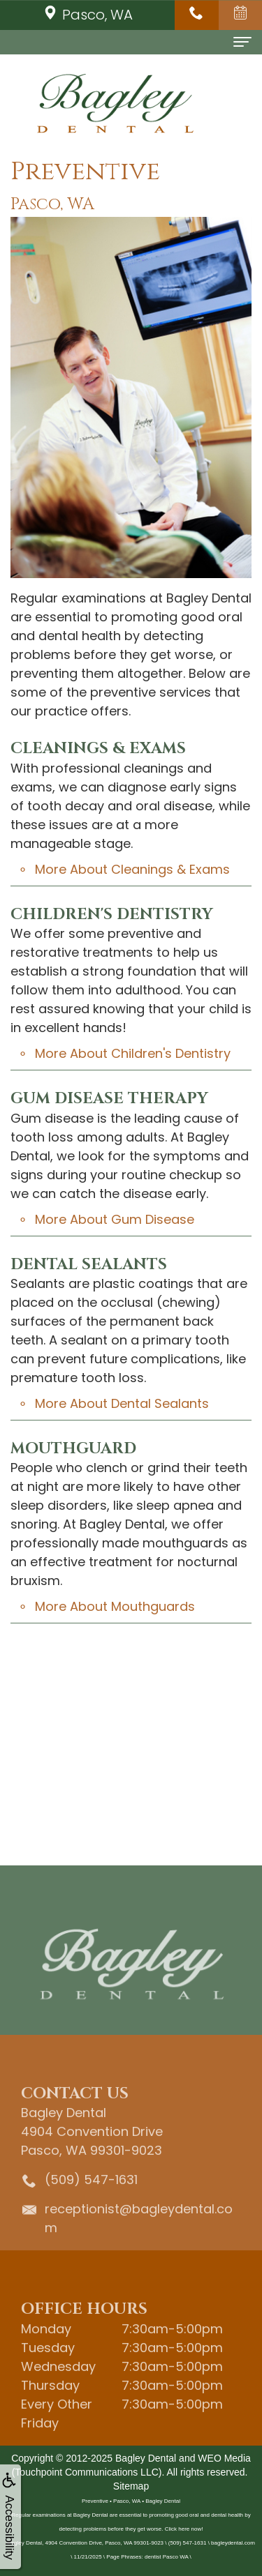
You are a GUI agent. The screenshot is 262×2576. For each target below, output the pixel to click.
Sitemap (131, 2486)
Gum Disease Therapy (109, 1099)
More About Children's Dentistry (133, 1053)
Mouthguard (73, 1449)
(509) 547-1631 (91, 2196)
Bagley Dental (145, 2458)
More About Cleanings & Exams (132, 869)
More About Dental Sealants (122, 1403)
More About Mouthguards (115, 1606)
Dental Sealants (88, 1265)
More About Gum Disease (114, 1219)
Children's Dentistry (111, 914)
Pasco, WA (87, 14)
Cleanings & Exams (98, 748)
